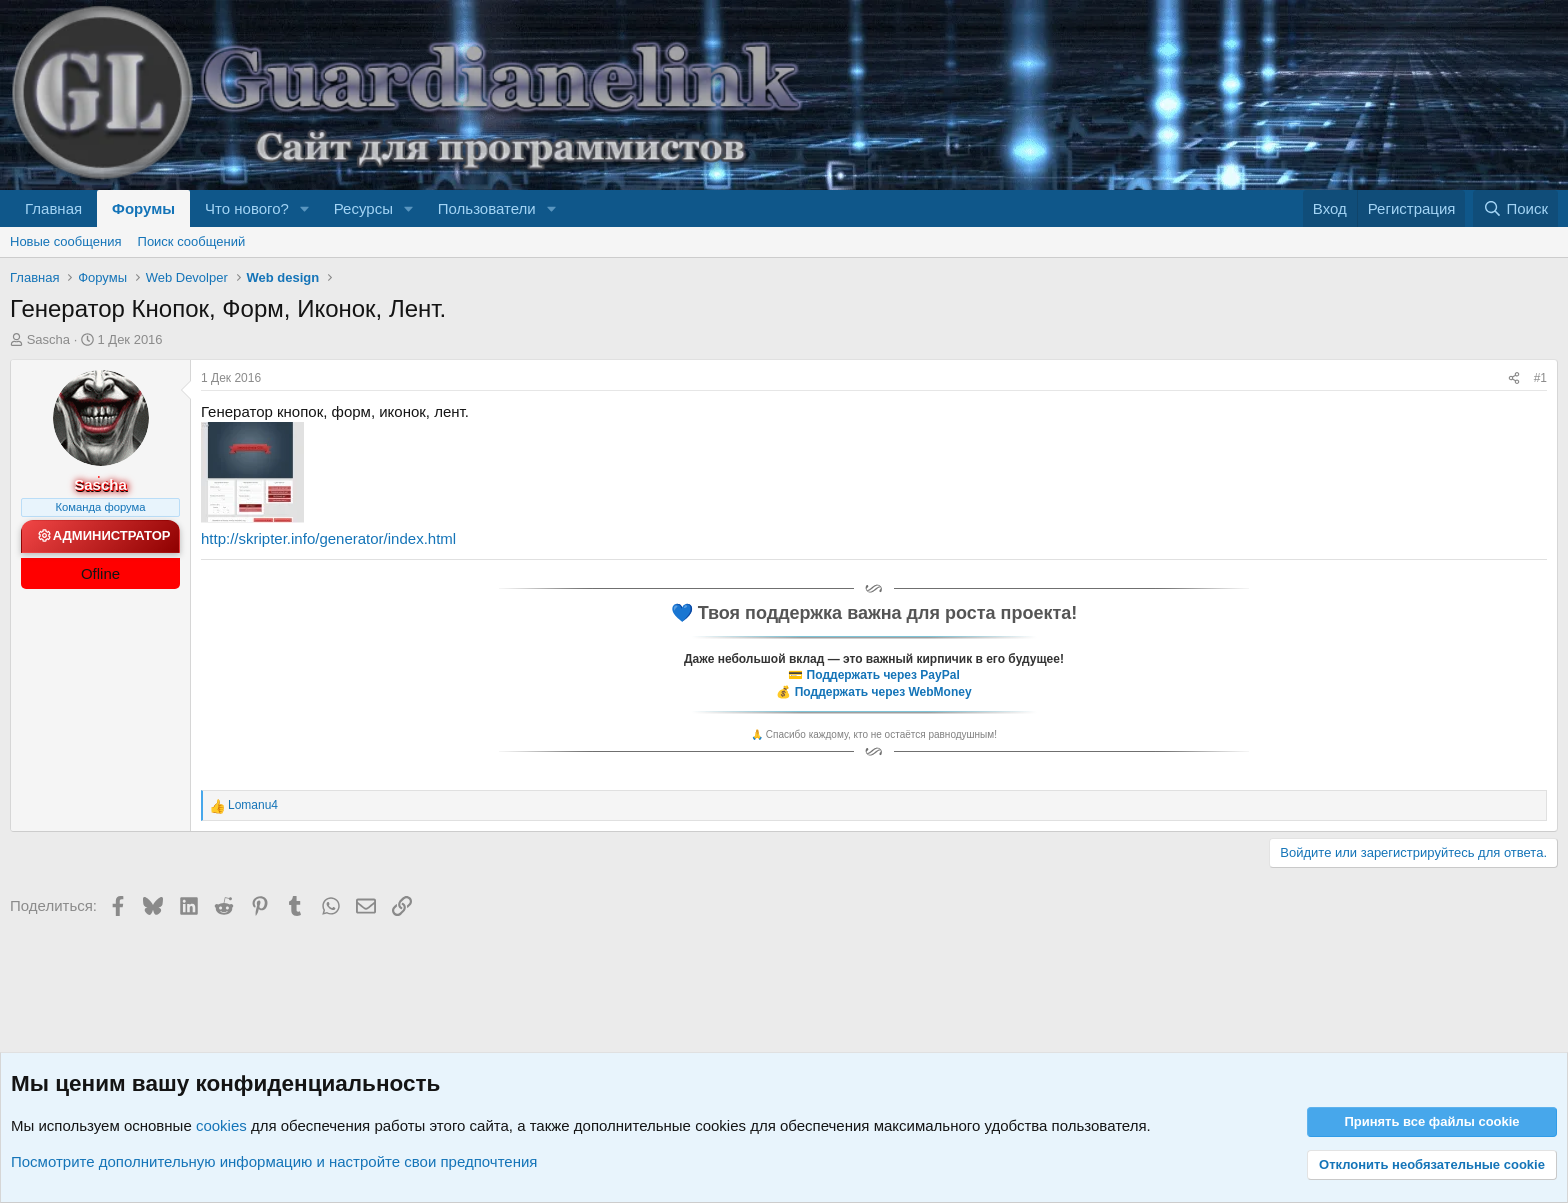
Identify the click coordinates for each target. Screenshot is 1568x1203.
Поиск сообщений (192, 241)
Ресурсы (363, 208)
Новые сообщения (66, 241)
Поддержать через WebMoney (883, 692)
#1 (1540, 378)
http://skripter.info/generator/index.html (328, 538)
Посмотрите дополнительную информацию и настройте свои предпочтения (274, 1161)
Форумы (143, 208)
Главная (53, 208)
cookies (221, 1125)
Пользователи (487, 208)
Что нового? (247, 208)
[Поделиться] (1514, 378)
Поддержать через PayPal (883, 675)
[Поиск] (1515, 208)
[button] (305, 208)
